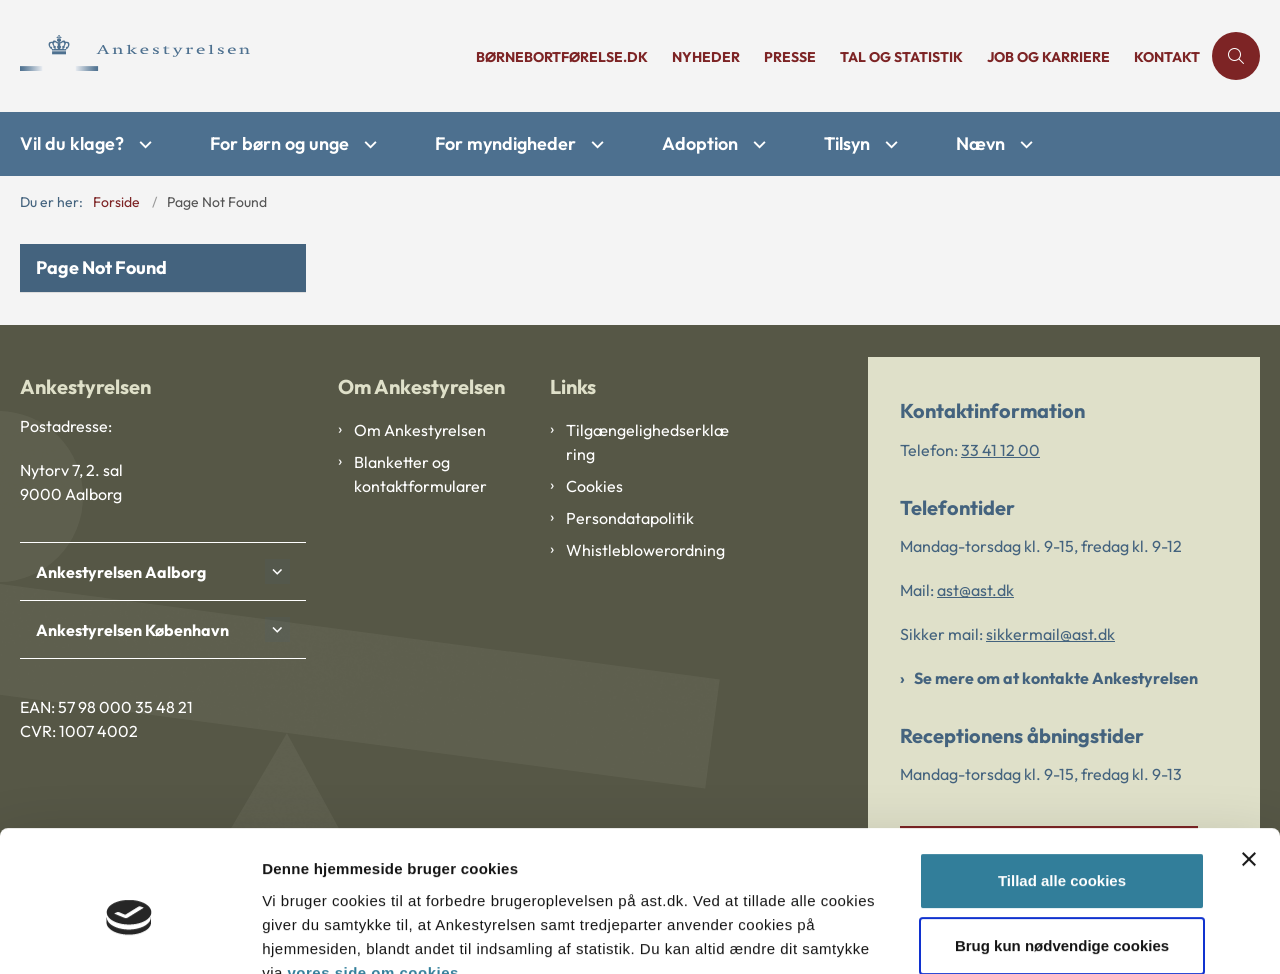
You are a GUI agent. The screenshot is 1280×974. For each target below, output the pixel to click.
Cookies (594, 486)
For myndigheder (505, 143)
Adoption (700, 143)
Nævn (980, 143)
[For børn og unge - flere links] (368, 144)
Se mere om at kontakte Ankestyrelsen (1056, 678)
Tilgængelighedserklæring (647, 442)
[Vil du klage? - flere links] (143, 144)
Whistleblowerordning (645, 550)
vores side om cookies (372, 879)
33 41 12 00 (1000, 450)
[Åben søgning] (1236, 56)
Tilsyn (847, 143)
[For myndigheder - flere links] (595, 144)
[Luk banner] (1249, 766)
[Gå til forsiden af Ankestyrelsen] (242, 56)
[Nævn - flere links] (1024, 144)
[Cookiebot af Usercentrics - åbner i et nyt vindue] (129, 935)
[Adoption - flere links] (757, 144)
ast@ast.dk (975, 590)
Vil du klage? (72, 143)
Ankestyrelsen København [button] (132, 630)
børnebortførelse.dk (562, 57)
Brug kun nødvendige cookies (1062, 852)
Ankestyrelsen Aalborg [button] (121, 572)
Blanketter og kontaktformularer (420, 474)
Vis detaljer (302, 934)
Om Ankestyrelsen (420, 430)
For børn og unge (279, 143)
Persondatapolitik (630, 518)
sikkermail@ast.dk (1050, 634)
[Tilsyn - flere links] (889, 144)
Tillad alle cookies (1062, 787)
